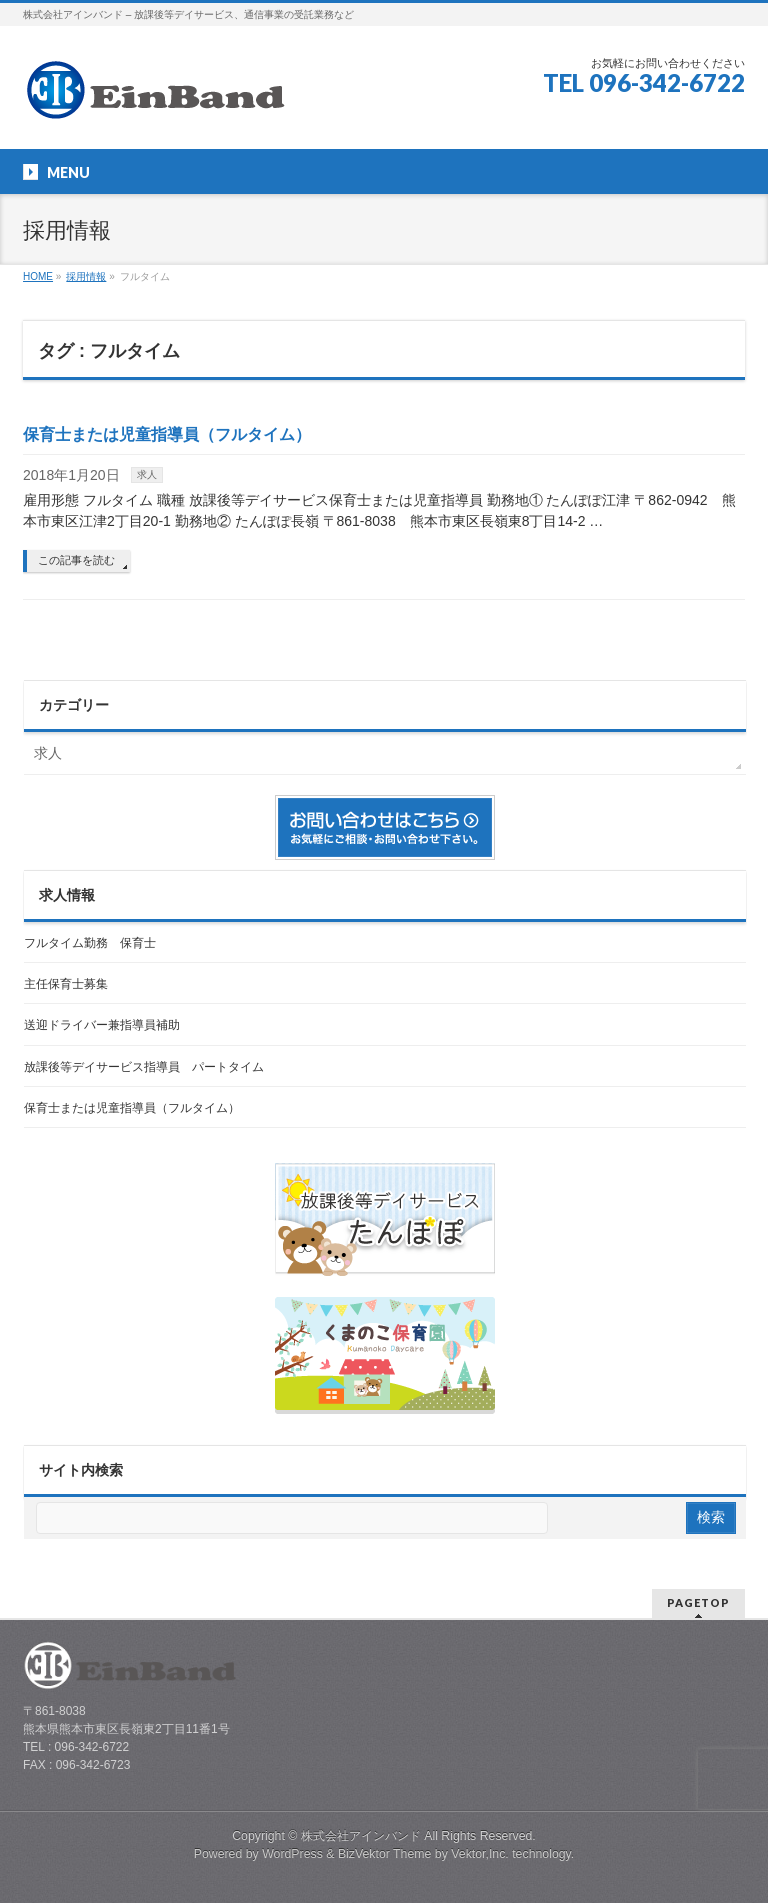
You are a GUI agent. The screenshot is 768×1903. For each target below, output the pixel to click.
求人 (147, 474)
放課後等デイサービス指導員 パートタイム (144, 1067)
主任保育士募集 (66, 984)
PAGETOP (698, 1602)
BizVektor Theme (385, 1854)
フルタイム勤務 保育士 (90, 943)
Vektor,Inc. (480, 1854)
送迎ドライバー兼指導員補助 (102, 1025)
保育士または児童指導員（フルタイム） (167, 434)
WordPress (292, 1854)
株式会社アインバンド (361, 1836)
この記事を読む (76, 560)
